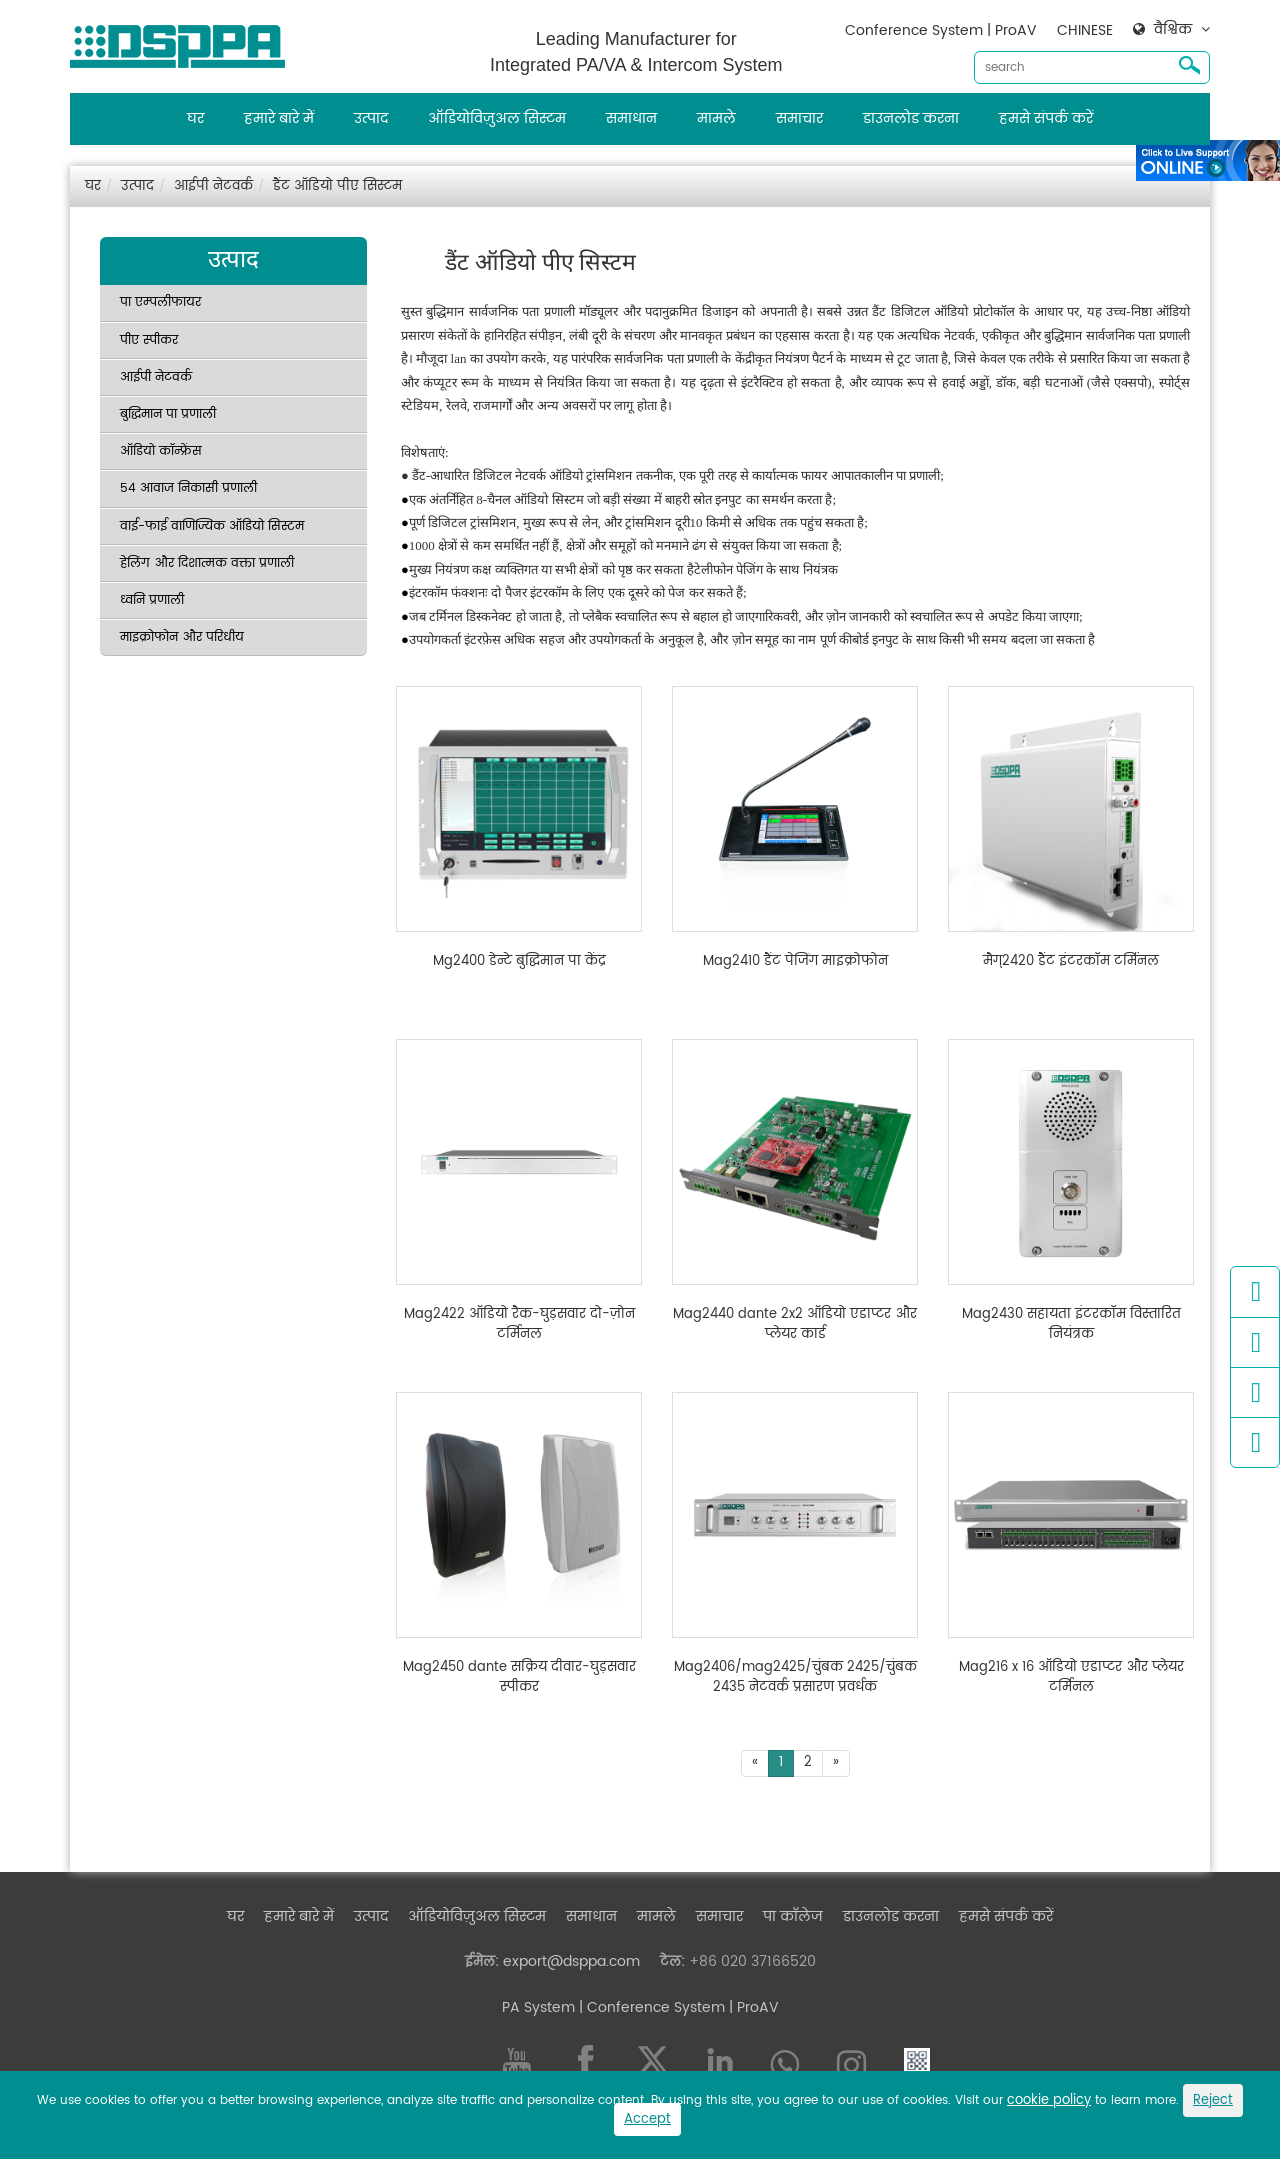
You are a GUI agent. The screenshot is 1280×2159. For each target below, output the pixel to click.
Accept (647, 2119)
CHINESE (1085, 30)
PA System (538, 2007)
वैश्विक (1173, 30)
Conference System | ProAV (941, 30)
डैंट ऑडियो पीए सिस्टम (337, 186)
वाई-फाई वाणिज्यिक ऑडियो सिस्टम (212, 526)
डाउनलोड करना (911, 118)
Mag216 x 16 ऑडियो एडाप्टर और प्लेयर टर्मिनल (1071, 1677)
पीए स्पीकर (149, 340)
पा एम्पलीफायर (160, 302)
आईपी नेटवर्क (213, 186)
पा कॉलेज (793, 1916)
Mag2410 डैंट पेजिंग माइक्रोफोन (795, 962)
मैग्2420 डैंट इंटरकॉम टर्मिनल (1071, 962)
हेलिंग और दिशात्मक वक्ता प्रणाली (207, 563)
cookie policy (1049, 2100)
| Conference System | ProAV (677, 2007)
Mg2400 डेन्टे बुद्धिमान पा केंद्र (519, 962)
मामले (716, 118)
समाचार (799, 118)
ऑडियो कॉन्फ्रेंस (161, 451)
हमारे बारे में (279, 118)
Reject (1213, 2100)
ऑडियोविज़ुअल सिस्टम (497, 118)
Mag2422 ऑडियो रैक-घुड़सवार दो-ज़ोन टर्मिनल (519, 1324)
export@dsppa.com (571, 1961)
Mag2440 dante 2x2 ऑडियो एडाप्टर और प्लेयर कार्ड (795, 1324)
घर (195, 118)
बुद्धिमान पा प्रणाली (168, 414)
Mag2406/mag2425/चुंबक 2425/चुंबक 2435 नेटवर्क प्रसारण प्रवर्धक (795, 1677)
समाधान (631, 118)
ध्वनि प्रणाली (152, 600)
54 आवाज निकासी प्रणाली (188, 488)
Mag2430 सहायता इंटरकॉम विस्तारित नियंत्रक (1071, 1324)
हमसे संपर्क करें (1046, 118)
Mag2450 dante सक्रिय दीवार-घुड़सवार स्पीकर (519, 1677)
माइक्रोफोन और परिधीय (182, 637)
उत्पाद (371, 118)
